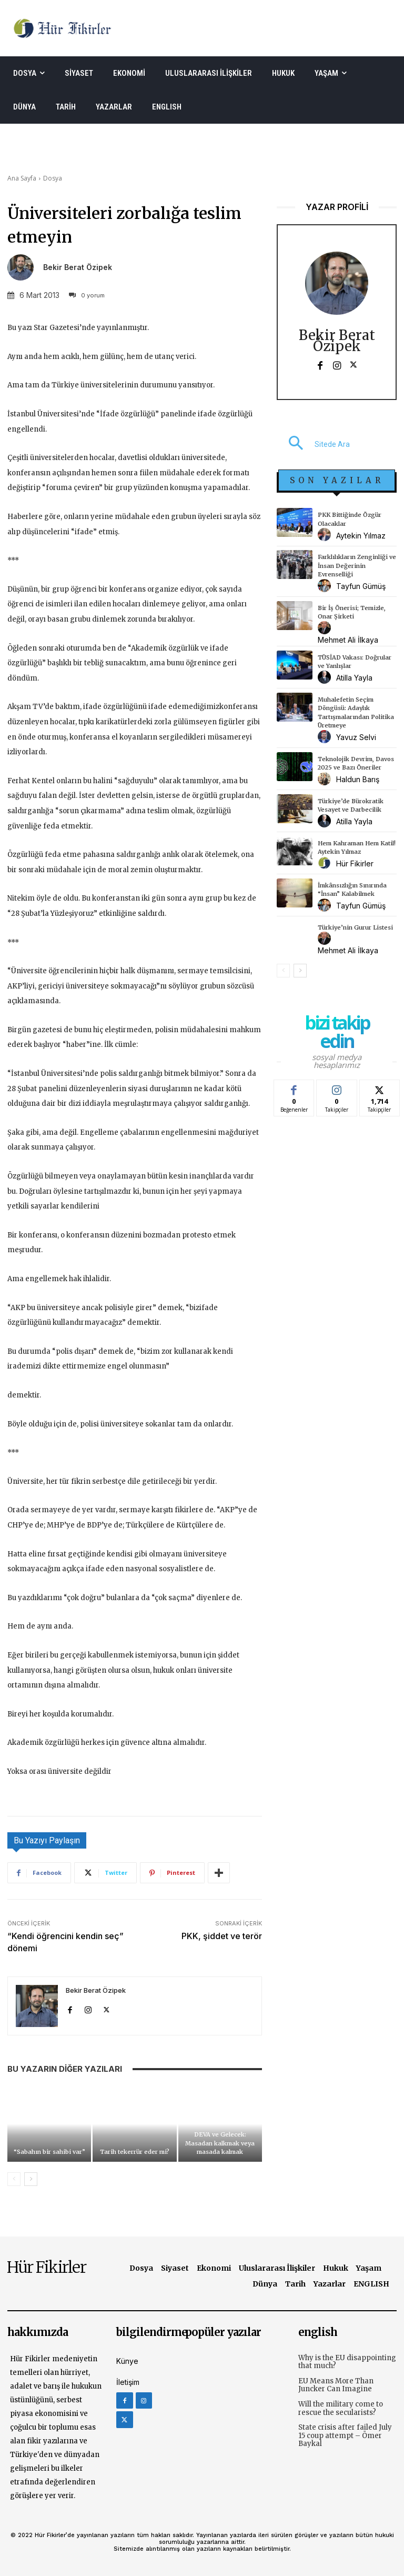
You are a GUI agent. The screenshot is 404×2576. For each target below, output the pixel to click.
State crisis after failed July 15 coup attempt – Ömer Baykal (345, 2435)
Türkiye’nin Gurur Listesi (355, 927)
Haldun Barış (357, 779)
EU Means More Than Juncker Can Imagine (335, 2385)
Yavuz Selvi (356, 737)
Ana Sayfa (21, 178)
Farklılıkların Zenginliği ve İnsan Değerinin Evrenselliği (357, 565)
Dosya (52, 178)
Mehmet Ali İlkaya (348, 639)
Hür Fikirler (354, 863)
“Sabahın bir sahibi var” (49, 2151)
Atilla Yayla (354, 677)
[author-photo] (326, 535)
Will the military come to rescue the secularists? (340, 2408)
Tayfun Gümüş (361, 586)
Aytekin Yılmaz (361, 535)
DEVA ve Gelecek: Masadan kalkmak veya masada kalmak (220, 2143)
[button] (313, 444)
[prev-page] (14, 2179)
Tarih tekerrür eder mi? (134, 2151)
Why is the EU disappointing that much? (347, 2362)
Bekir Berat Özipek (77, 267)
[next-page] (30, 2179)
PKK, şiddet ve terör (221, 1936)
